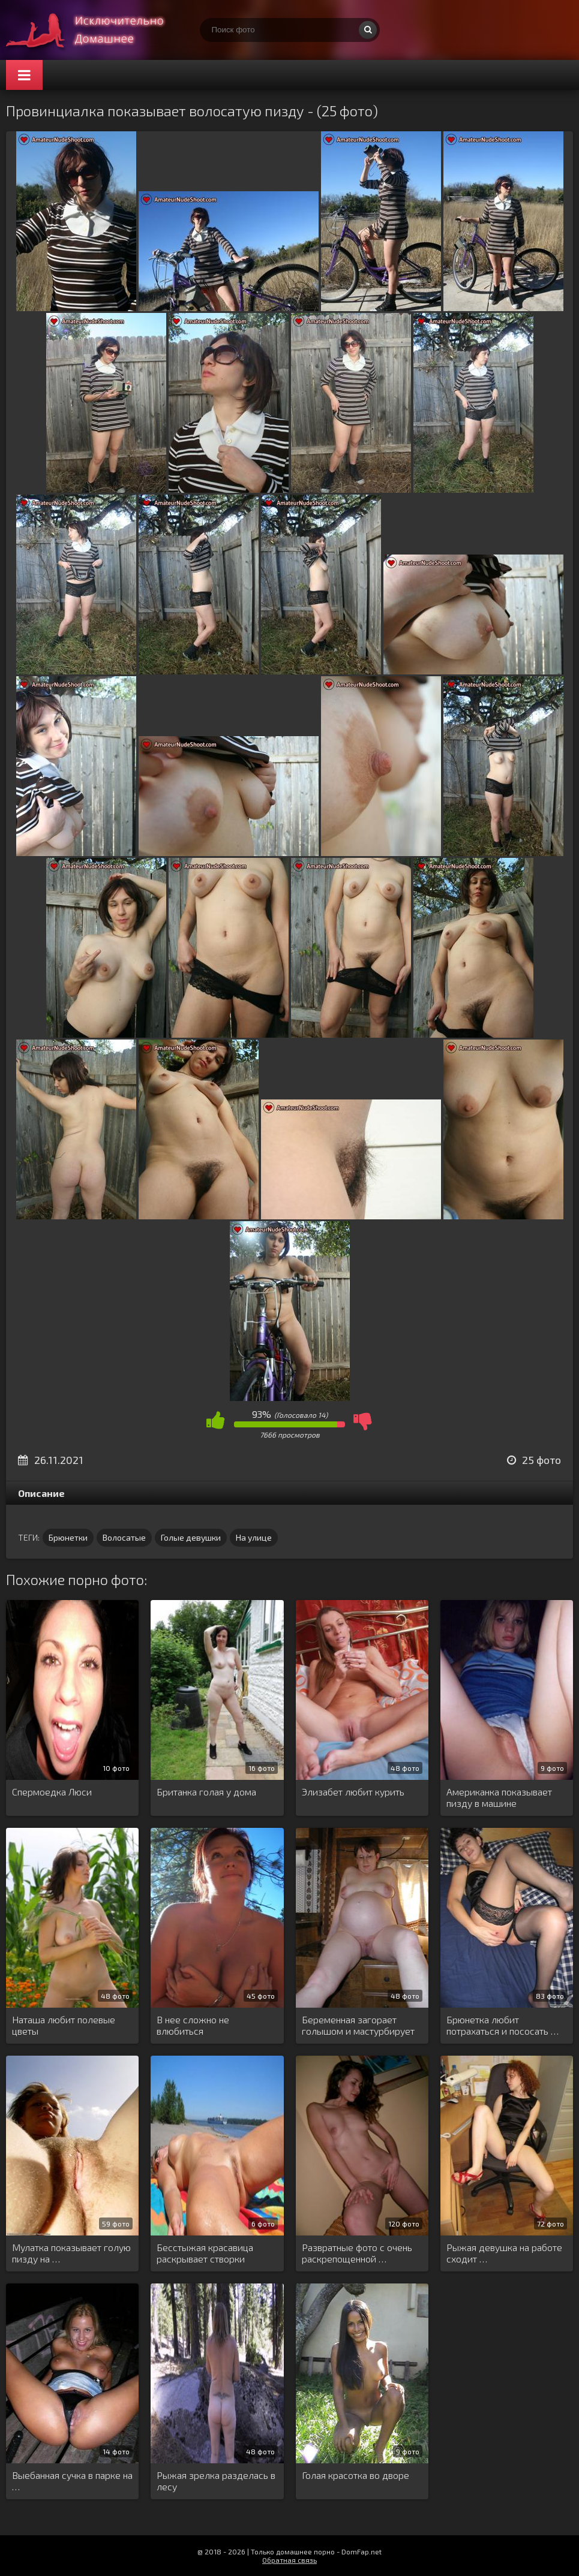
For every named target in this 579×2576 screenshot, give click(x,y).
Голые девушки (191, 1537)
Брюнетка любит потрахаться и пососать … (502, 2025)
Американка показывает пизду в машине (499, 1797)
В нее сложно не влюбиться (193, 2025)
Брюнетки (68, 1537)
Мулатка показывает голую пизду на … (71, 2252)
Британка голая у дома (206, 1791)
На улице (254, 1537)
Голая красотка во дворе (355, 2475)
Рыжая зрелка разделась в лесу (216, 2480)
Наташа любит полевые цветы (63, 2025)
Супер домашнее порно (96, 30)
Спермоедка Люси (52, 1791)
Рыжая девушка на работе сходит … (504, 2252)
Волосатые (124, 1537)
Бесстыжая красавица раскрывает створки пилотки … (205, 2253)
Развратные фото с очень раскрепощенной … (357, 2252)
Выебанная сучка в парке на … (72, 2480)
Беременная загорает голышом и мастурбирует (358, 2025)
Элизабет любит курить (353, 1791)
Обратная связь (289, 2560)
